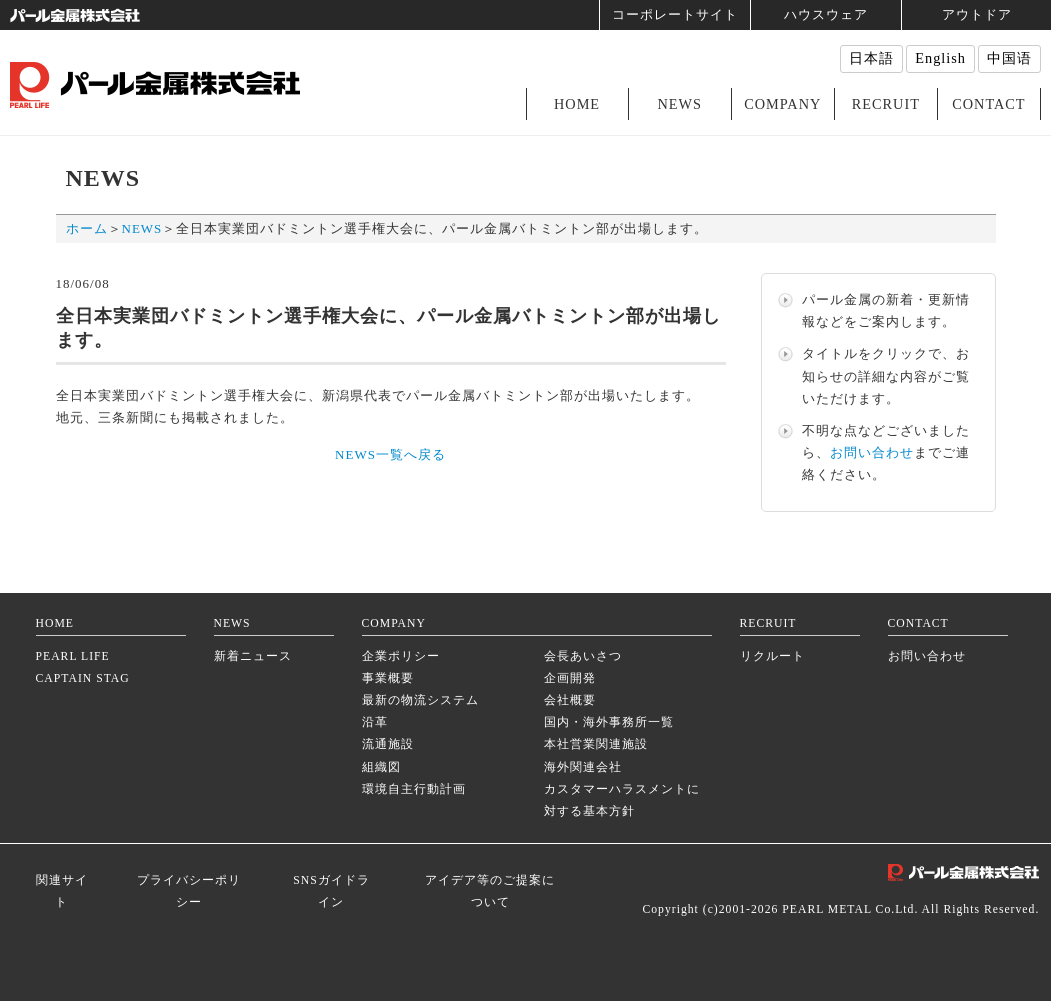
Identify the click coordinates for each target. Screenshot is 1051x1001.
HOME (577, 104)
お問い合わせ (872, 452)
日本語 (871, 58)
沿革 (375, 722)
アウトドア (977, 14)
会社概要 (570, 700)
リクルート (772, 656)
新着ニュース (253, 656)
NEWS (679, 104)
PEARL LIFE (73, 656)
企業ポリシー (401, 656)
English (940, 58)
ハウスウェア (826, 14)
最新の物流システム (420, 700)
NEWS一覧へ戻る (390, 454)
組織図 (381, 767)
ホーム (87, 228)
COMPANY (782, 104)
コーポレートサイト (675, 14)
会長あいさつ (583, 656)
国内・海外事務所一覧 (609, 722)
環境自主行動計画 (414, 789)
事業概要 (388, 678)
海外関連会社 (583, 767)
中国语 (1009, 58)
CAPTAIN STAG (83, 678)
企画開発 (570, 678)
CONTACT (988, 104)
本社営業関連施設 (596, 744)
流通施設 (388, 744)
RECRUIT (886, 104)
